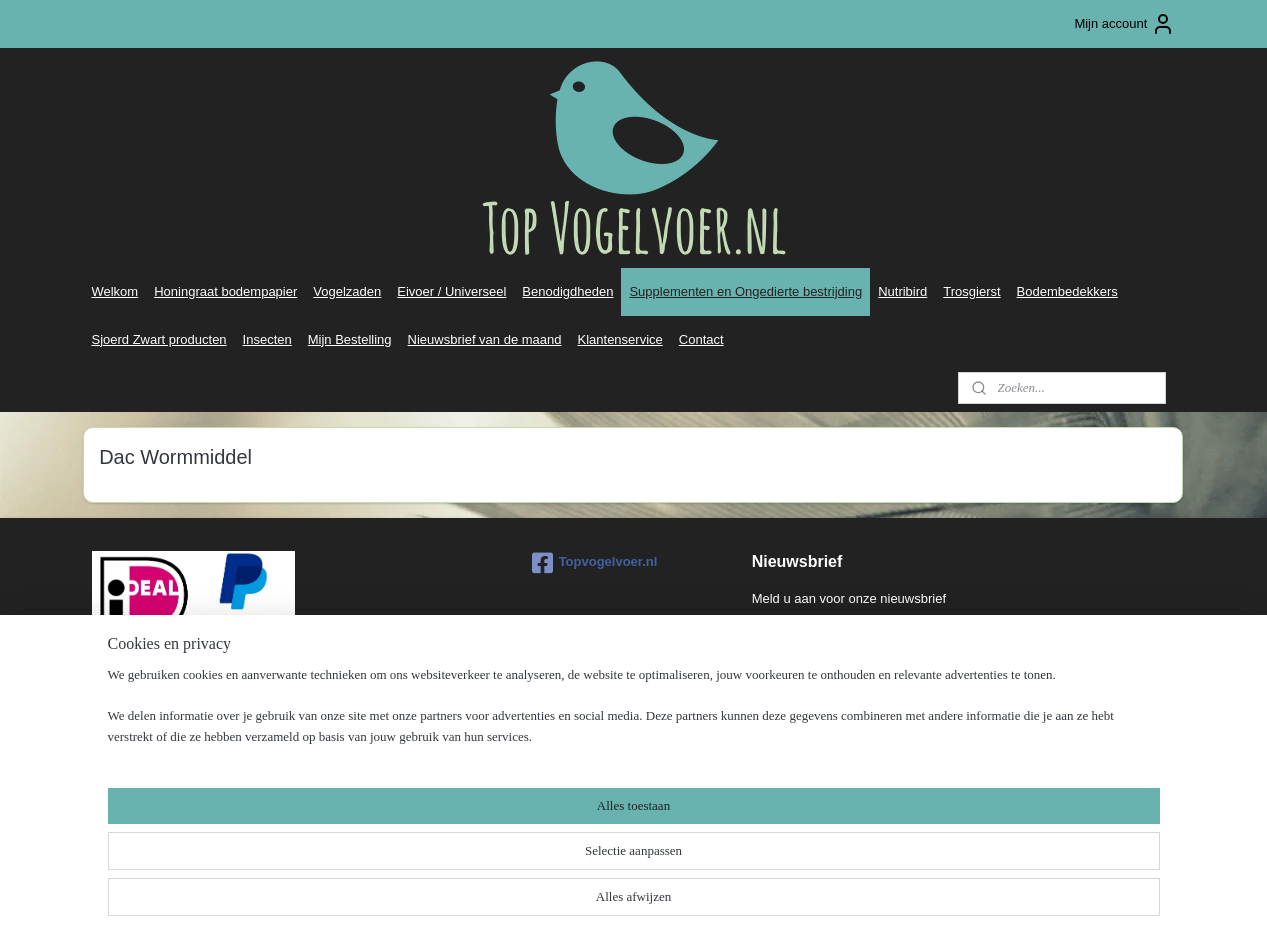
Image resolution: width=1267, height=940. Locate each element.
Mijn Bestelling (350, 339)
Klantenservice (620, 339)
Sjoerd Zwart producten (158, 339)
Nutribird (902, 291)
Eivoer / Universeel (451, 291)
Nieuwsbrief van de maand (485, 339)
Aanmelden (801, 641)
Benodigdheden (567, 291)
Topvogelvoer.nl (595, 563)
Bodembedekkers (1067, 291)
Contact (701, 339)
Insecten (267, 339)
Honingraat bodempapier (225, 291)
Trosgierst (971, 291)
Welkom (114, 291)
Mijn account (1124, 24)
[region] (502, 876)
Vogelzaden (347, 291)
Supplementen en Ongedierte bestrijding (745, 291)
